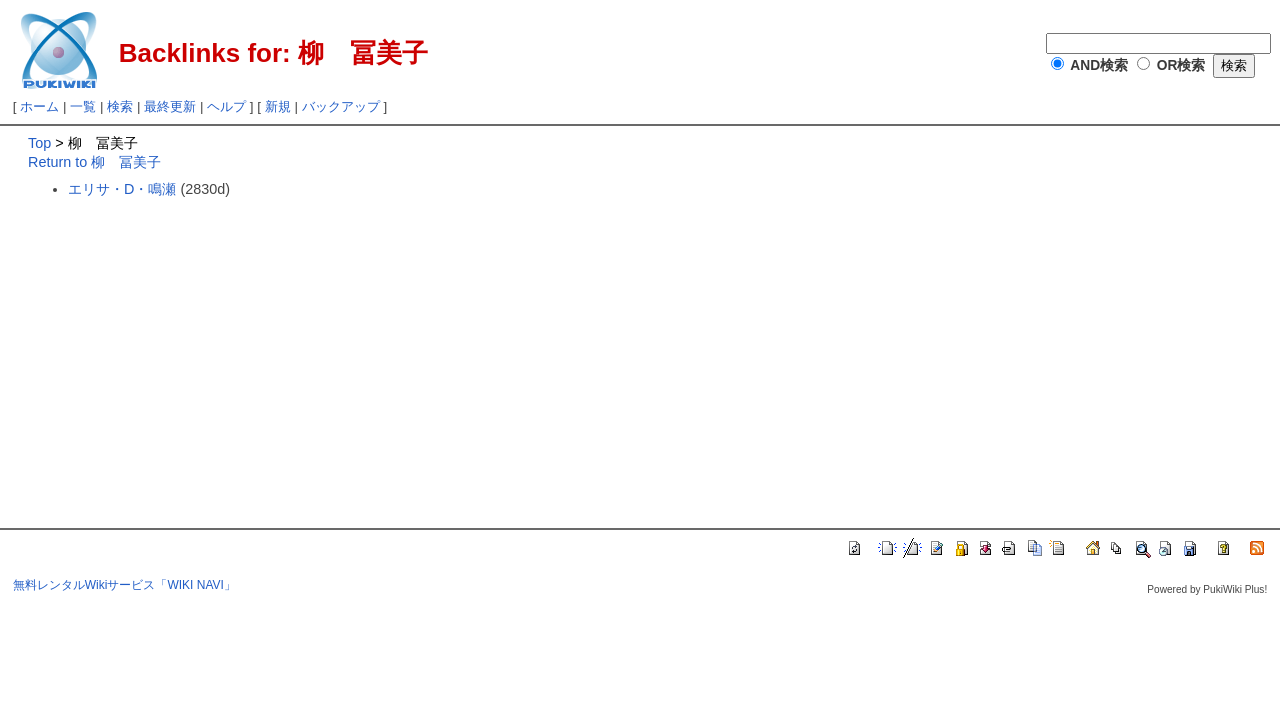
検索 (120, 106)
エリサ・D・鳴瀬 (122, 189)
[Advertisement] (196, 347)
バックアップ (341, 106)
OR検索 (1181, 65)
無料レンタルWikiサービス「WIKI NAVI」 (124, 585)
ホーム (39, 106)
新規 (278, 106)
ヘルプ (226, 106)
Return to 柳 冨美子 (94, 162)
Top (39, 143)
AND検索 (1099, 65)
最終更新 (170, 106)
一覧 (83, 106)
